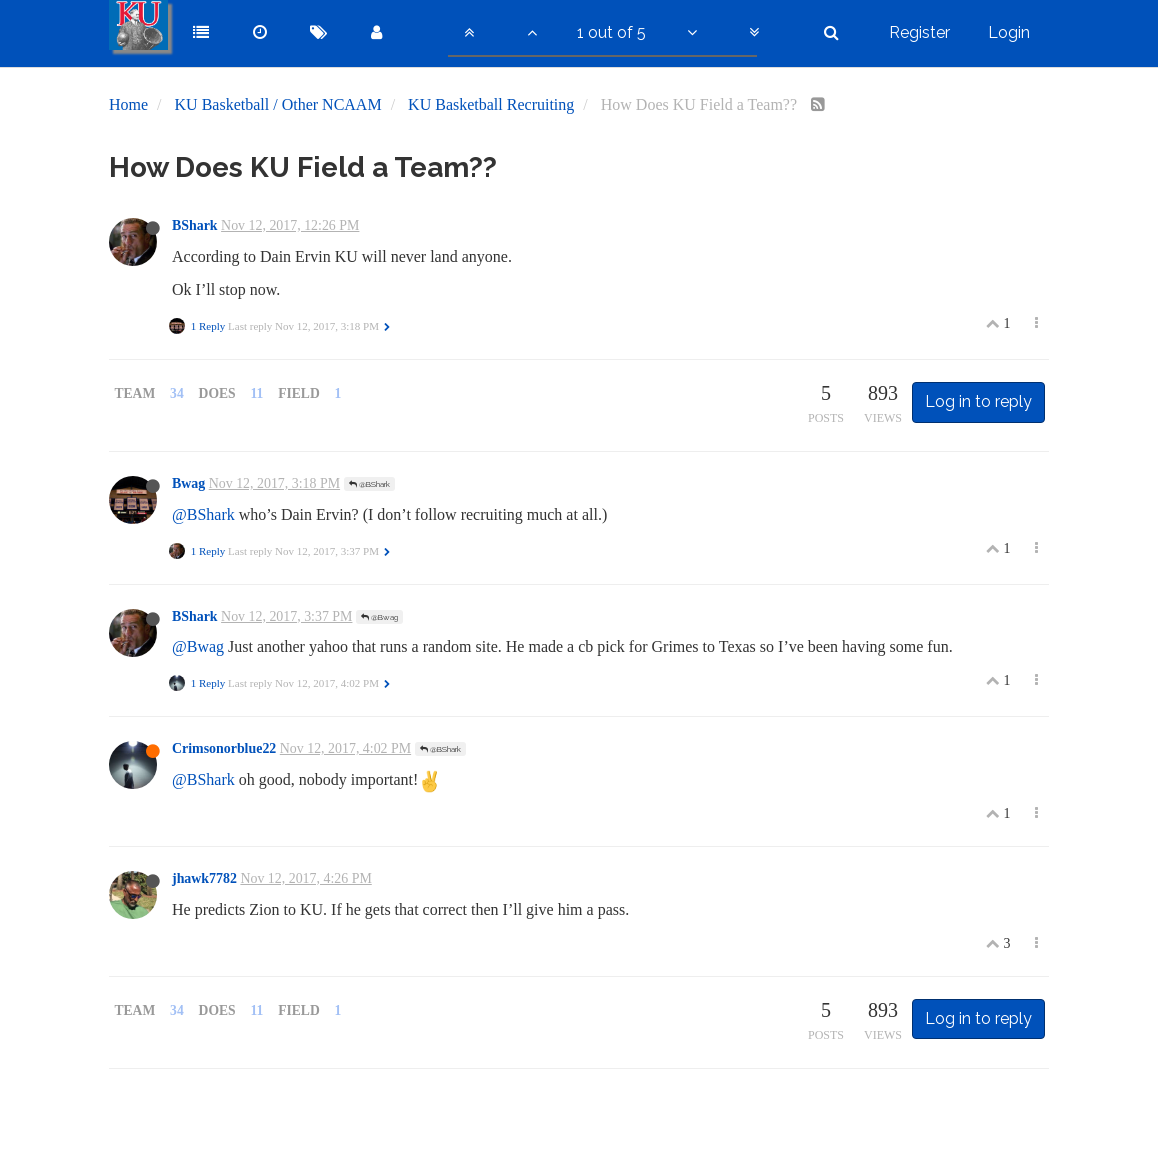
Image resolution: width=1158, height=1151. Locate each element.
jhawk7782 (204, 878)
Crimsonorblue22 (224, 748)
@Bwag (379, 617)
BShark (195, 225)
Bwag (188, 483)
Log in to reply (978, 401)
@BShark (369, 484)
